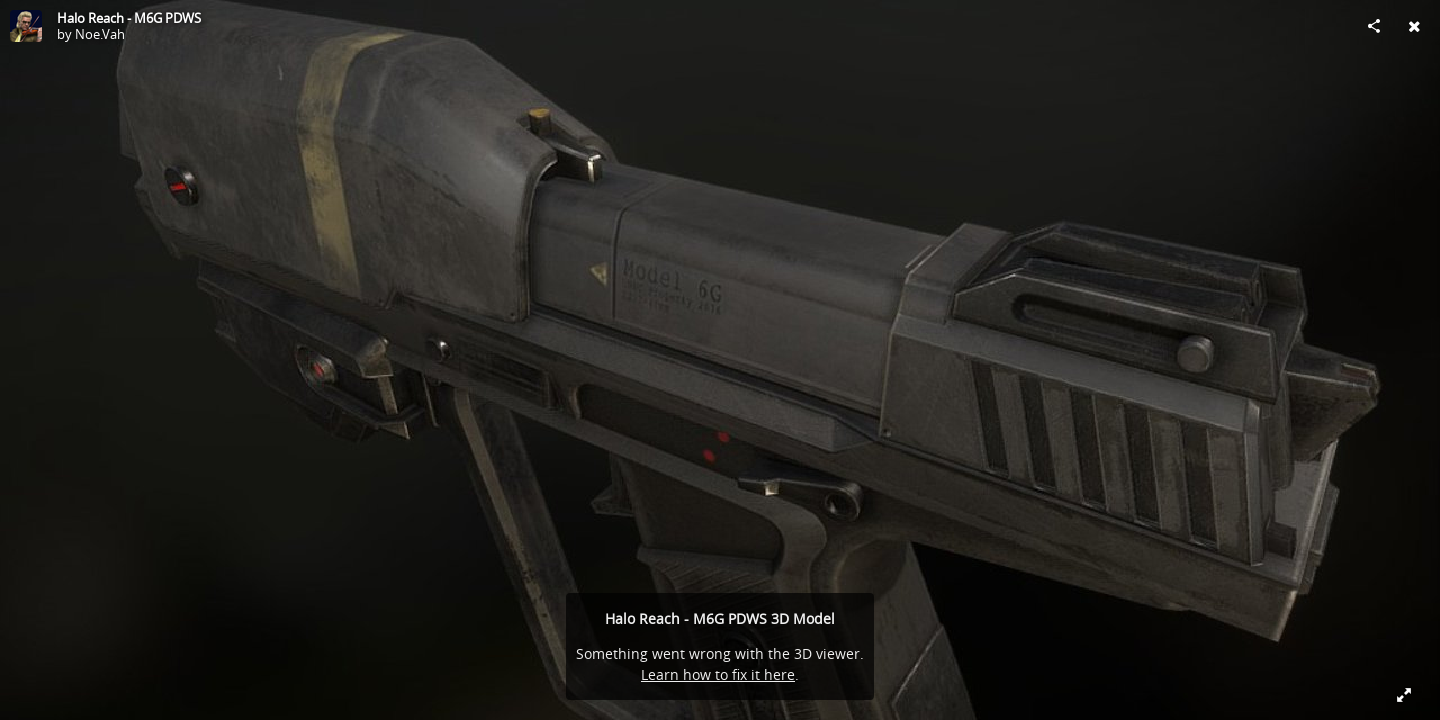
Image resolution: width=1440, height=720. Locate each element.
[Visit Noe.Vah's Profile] (26, 26)
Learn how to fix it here (718, 674)
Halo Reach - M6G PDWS (129, 18)
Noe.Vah (100, 34)
